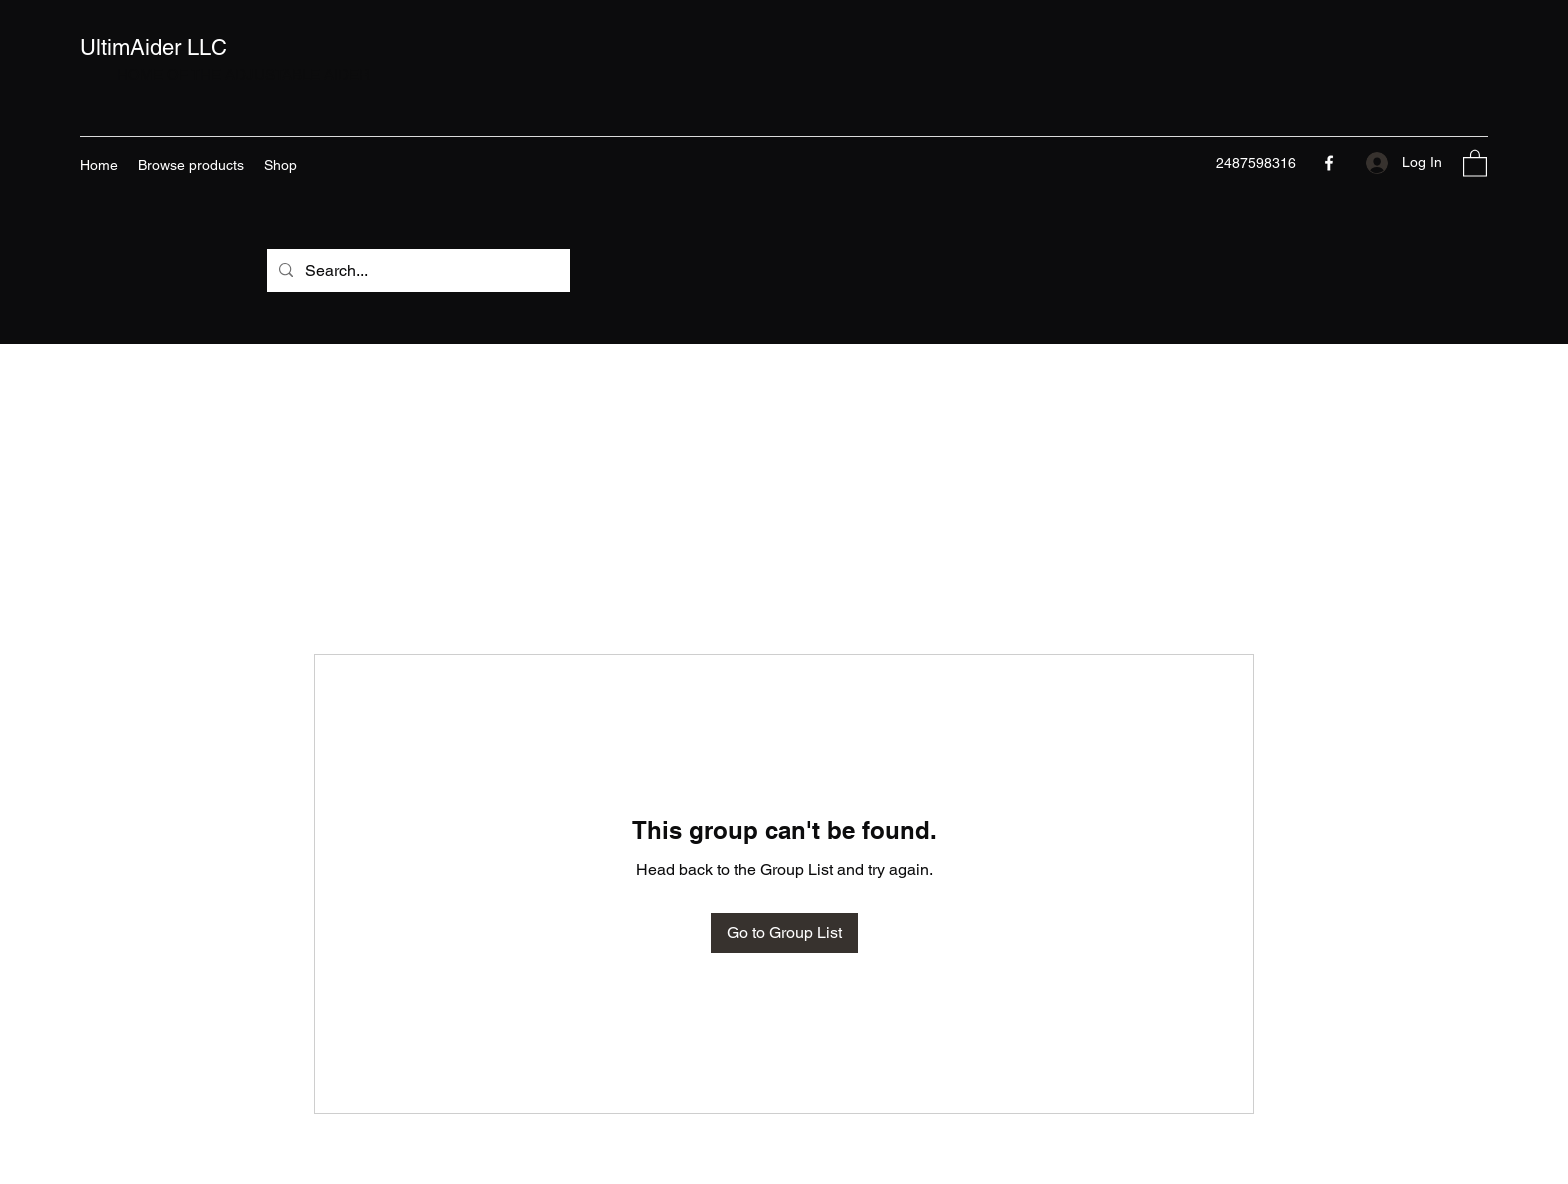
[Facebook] (1329, 163)
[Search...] (416, 271)
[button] (1475, 162)
